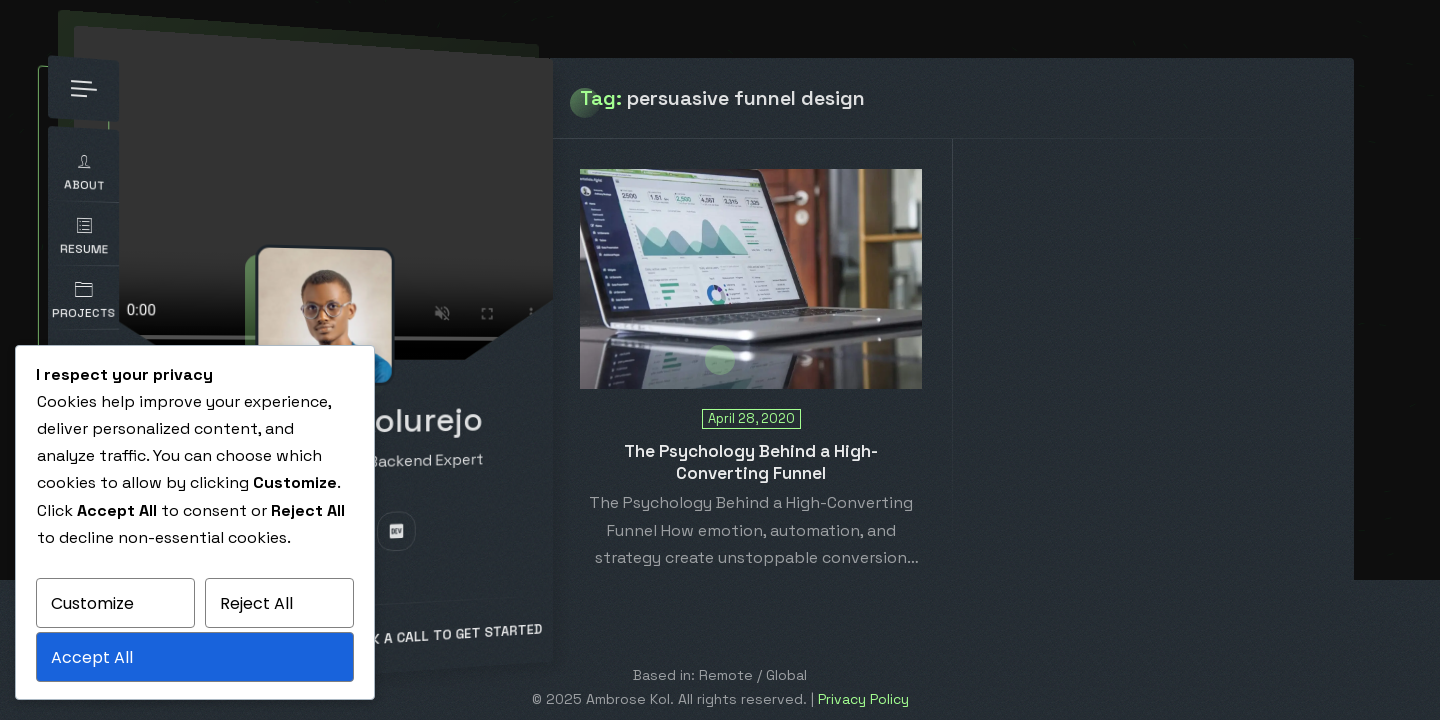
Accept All (92, 657)
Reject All (256, 603)
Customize (92, 603)
